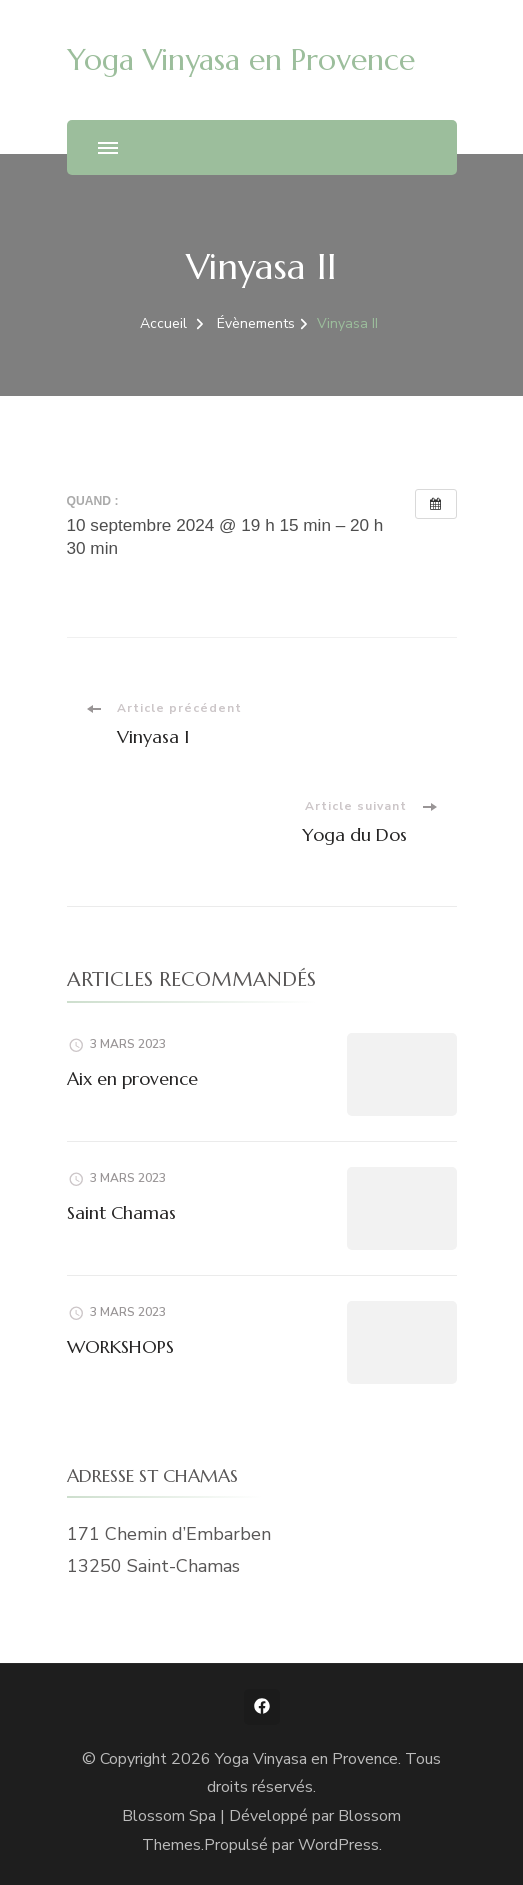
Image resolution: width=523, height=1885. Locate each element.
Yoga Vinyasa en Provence (241, 59)
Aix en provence (132, 1078)
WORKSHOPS (120, 1346)
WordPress (338, 1845)
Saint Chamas (121, 1212)
